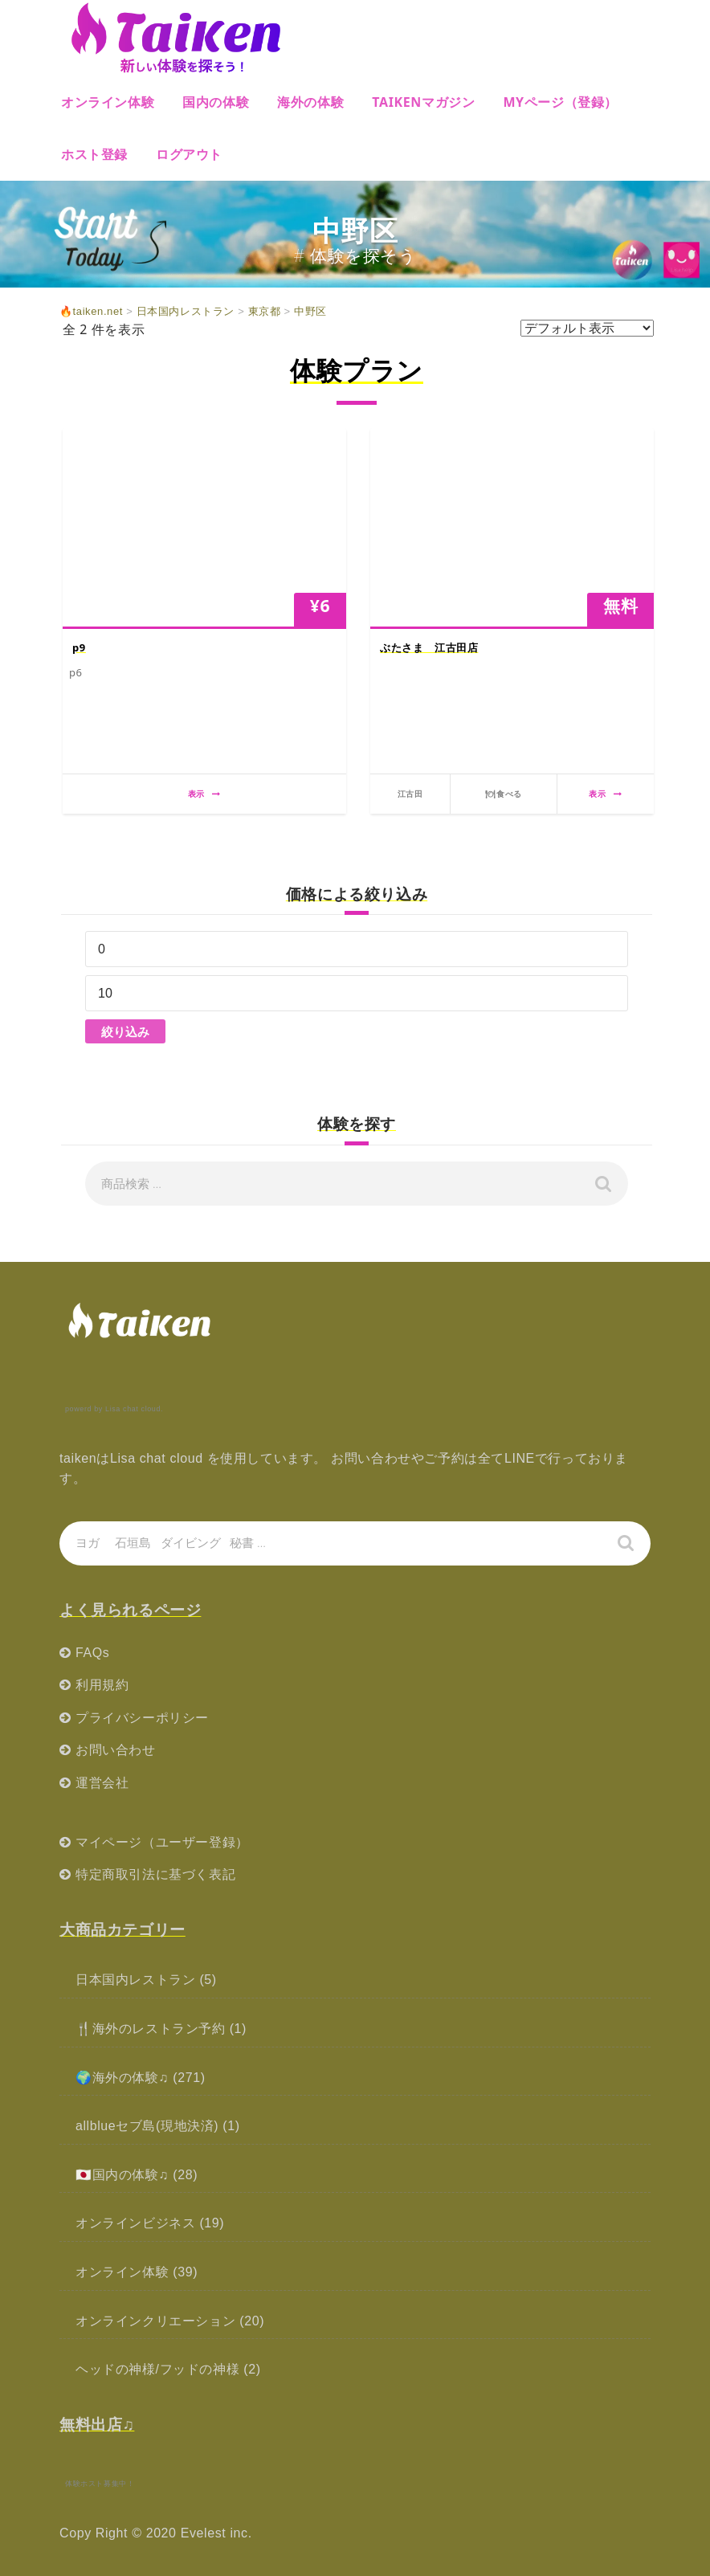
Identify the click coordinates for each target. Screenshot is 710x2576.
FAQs (92, 1652)
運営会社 (102, 1783)
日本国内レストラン (135, 1979)
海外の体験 (310, 102)
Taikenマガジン (423, 102)
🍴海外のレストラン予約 (150, 2028)
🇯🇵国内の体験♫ (122, 2175)
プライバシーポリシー (142, 1718)
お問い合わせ (115, 1750)
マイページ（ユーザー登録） (162, 1842)
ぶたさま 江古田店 (429, 647)
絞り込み (125, 1031)
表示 (204, 793)
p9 (79, 647)
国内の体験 (215, 102)
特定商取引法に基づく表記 (155, 1874)
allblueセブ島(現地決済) (147, 2126)
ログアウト (189, 154)
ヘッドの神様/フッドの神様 (157, 2369)
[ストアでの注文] (587, 328)
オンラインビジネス (135, 2223)
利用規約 (102, 1685)
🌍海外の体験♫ (122, 2077)
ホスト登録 (94, 154)
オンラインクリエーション (155, 2321)
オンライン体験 (107, 102)
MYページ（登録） (560, 102)
